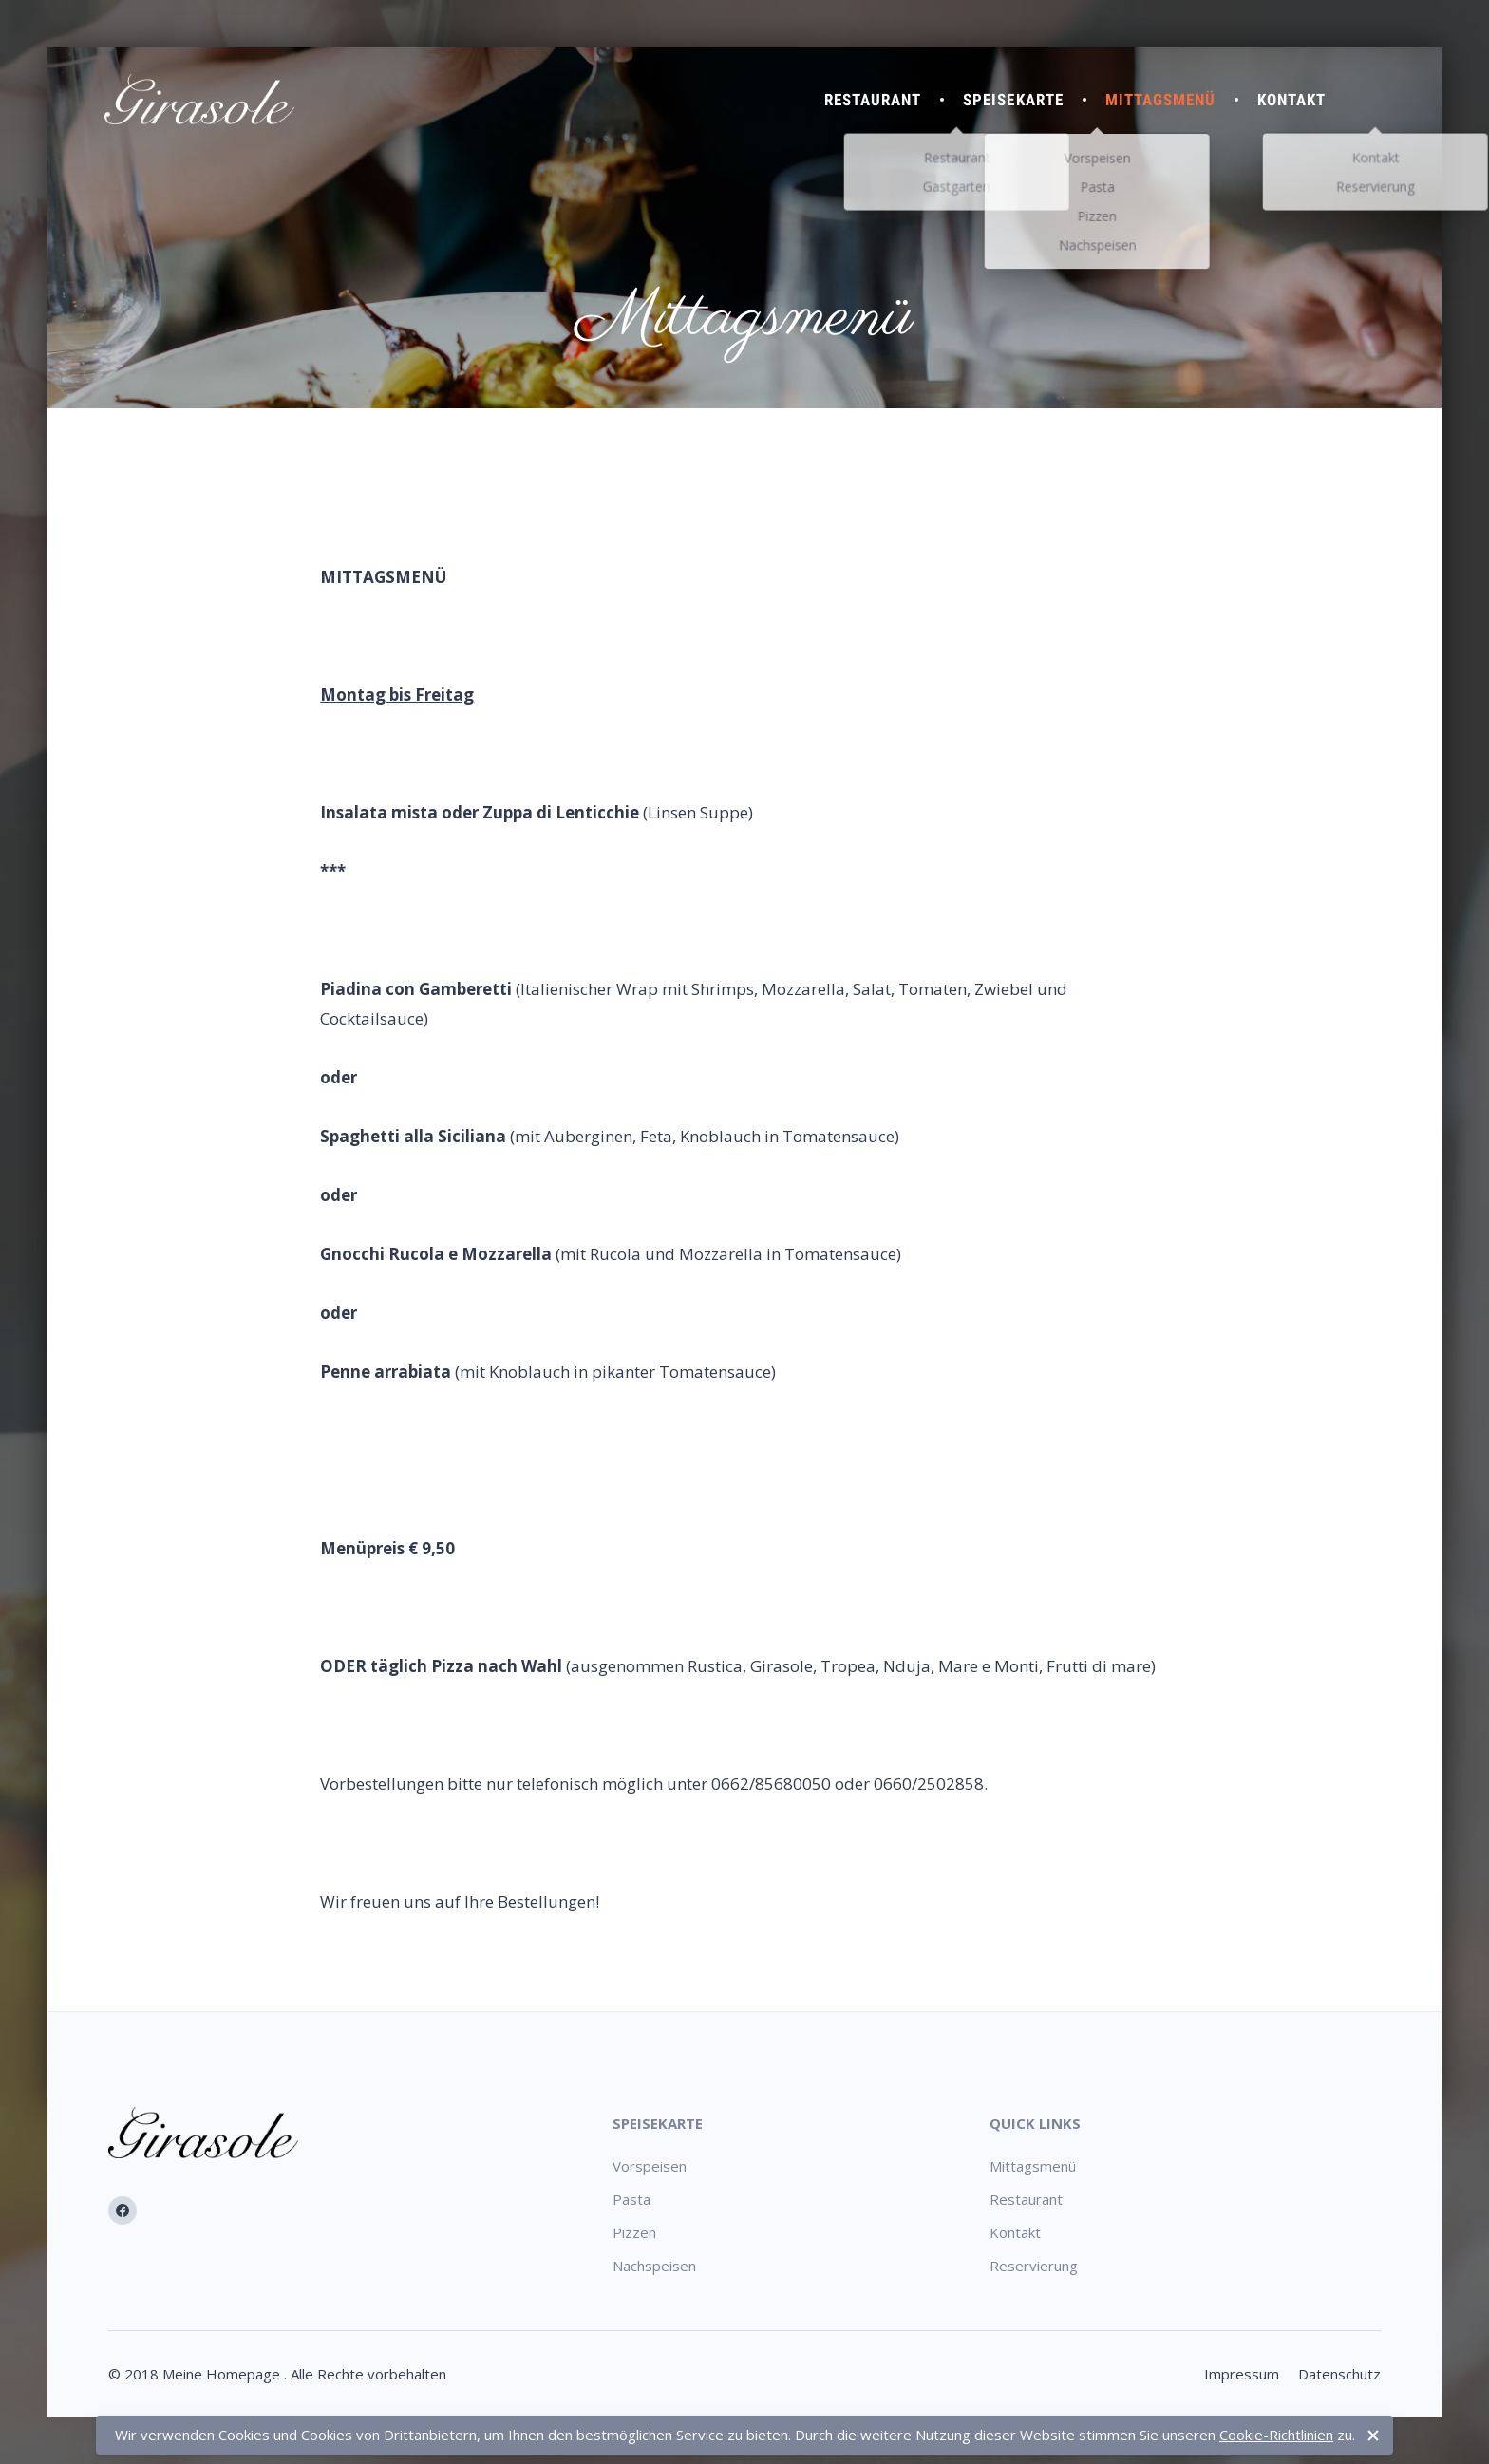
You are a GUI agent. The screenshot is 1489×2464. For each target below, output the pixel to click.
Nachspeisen (654, 2265)
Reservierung (1034, 2265)
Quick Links (1035, 2123)
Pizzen (634, 2232)
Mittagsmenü (1160, 99)
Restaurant (872, 99)
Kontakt (1291, 99)
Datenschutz (1339, 2373)
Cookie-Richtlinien (1276, 2434)
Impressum (1241, 2373)
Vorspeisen (650, 2165)
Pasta (631, 2199)
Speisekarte (1013, 99)
